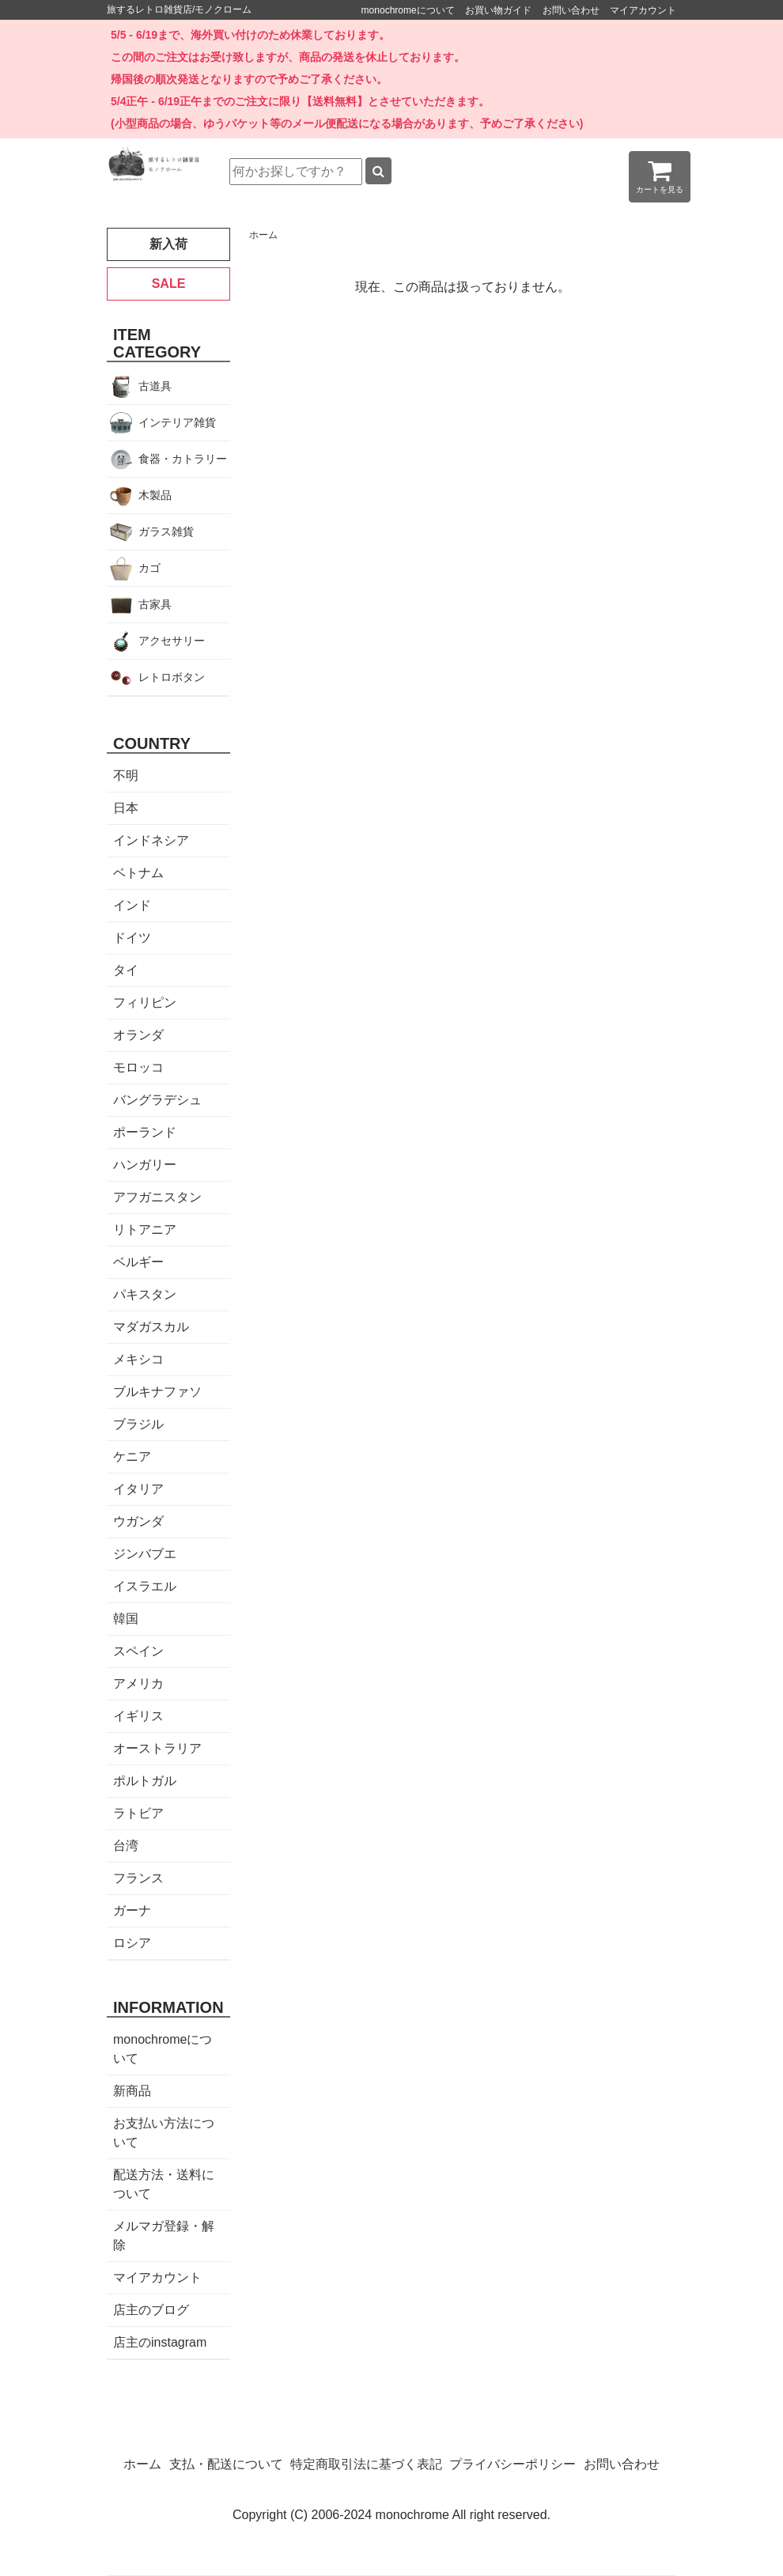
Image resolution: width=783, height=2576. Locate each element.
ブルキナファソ (157, 1391)
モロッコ (138, 1067)
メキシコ (138, 1359)
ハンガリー (144, 1164)
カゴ (149, 568)
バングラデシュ (157, 1099)
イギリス (138, 1716)
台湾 (125, 1845)
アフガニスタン (157, 1197)
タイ (125, 970)
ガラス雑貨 (166, 531)
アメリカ (138, 1683)
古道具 (155, 386)
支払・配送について (226, 2464)
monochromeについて (408, 10)
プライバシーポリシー (512, 2464)
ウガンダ (138, 1521)
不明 (125, 775)
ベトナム (138, 872)
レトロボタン (171, 677)
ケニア (132, 1456)
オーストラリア (157, 1748)
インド (132, 905)
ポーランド (144, 1132)
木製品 (155, 495)
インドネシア (151, 840)
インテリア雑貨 (177, 422)
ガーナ (132, 1910)
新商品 (132, 2090)
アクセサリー (171, 640)
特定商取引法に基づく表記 (366, 2464)
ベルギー (138, 1262)
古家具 (155, 604)
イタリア (138, 1489)
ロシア (132, 1943)
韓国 (125, 1618)
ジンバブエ (144, 1553)
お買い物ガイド (498, 10)
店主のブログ (151, 2310)
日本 (125, 808)
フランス (138, 1878)
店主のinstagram (159, 2342)
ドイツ (132, 937)
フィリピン (144, 1002)
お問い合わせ (571, 10)
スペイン (138, 1651)
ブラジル (138, 1424)
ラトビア (138, 1813)
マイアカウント (643, 10)
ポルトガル (144, 1780)
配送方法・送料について (163, 2184)
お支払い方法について (163, 2132)
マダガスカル (151, 1326)
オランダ (138, 1035)
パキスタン (144, 1294)
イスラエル (144, 1586)
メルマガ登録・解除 (163, 2235)
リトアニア (144, 1229)
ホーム (263, 234)
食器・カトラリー (182, 458)
